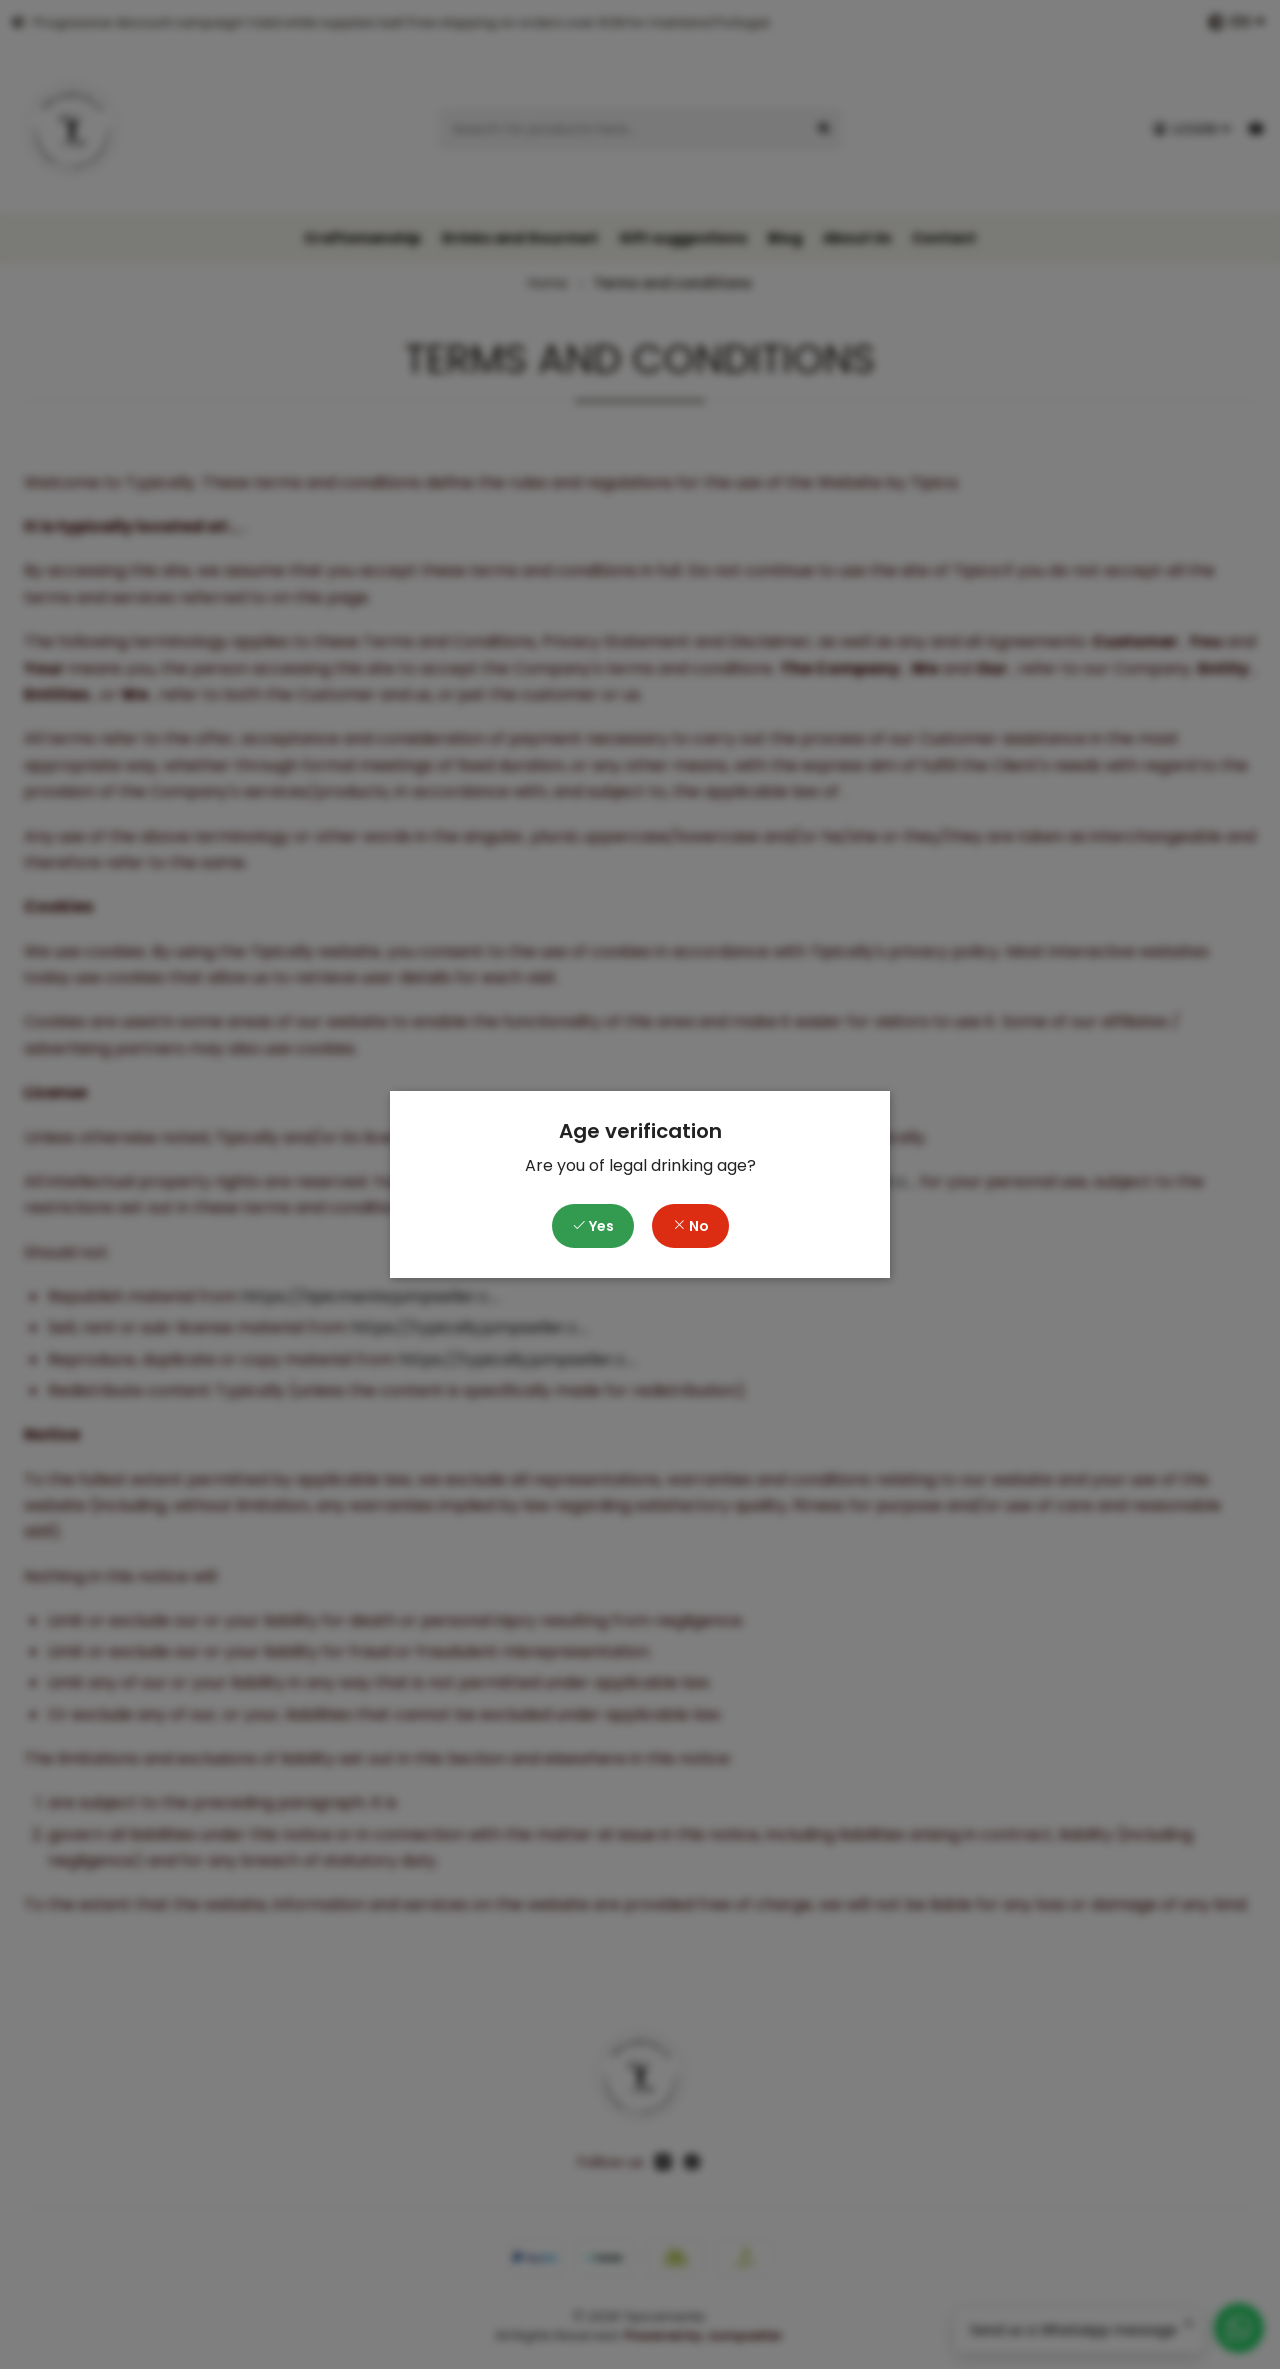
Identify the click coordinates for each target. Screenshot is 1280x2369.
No (690, 1226)
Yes (593, 1226)
